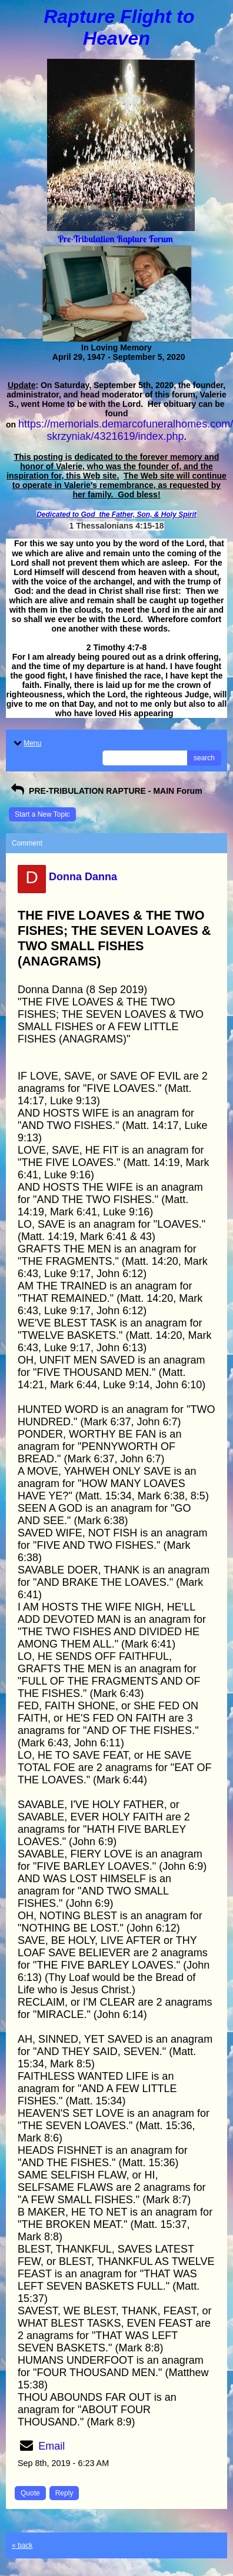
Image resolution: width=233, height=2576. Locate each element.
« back (22, 2545)
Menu (26, 743)
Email (51, 2446)
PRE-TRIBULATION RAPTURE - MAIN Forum (105, 791)
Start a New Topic (42, 814)
